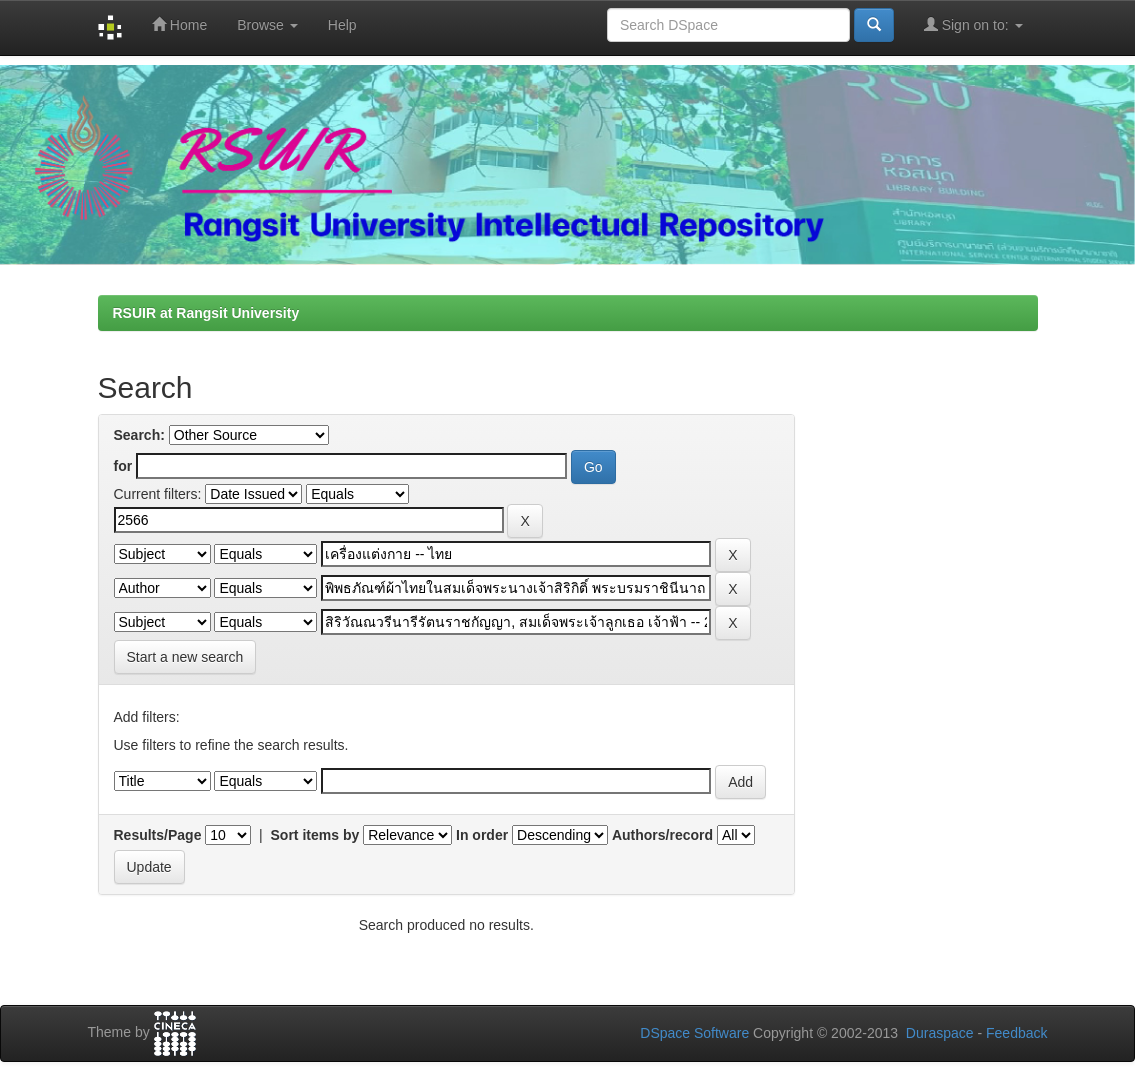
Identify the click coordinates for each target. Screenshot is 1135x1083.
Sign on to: (973, 24)
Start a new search (185, 657)
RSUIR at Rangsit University (206, 313)
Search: (139, 435)
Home (179, 24)
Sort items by (315, 835)
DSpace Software (694, 1033)
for (123, 466)
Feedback (1016, 1033)
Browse (267, 25)
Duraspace (940, 1033)
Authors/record (662, 835)
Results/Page (158, 835)
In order (482, 835)
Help (342, 25)
